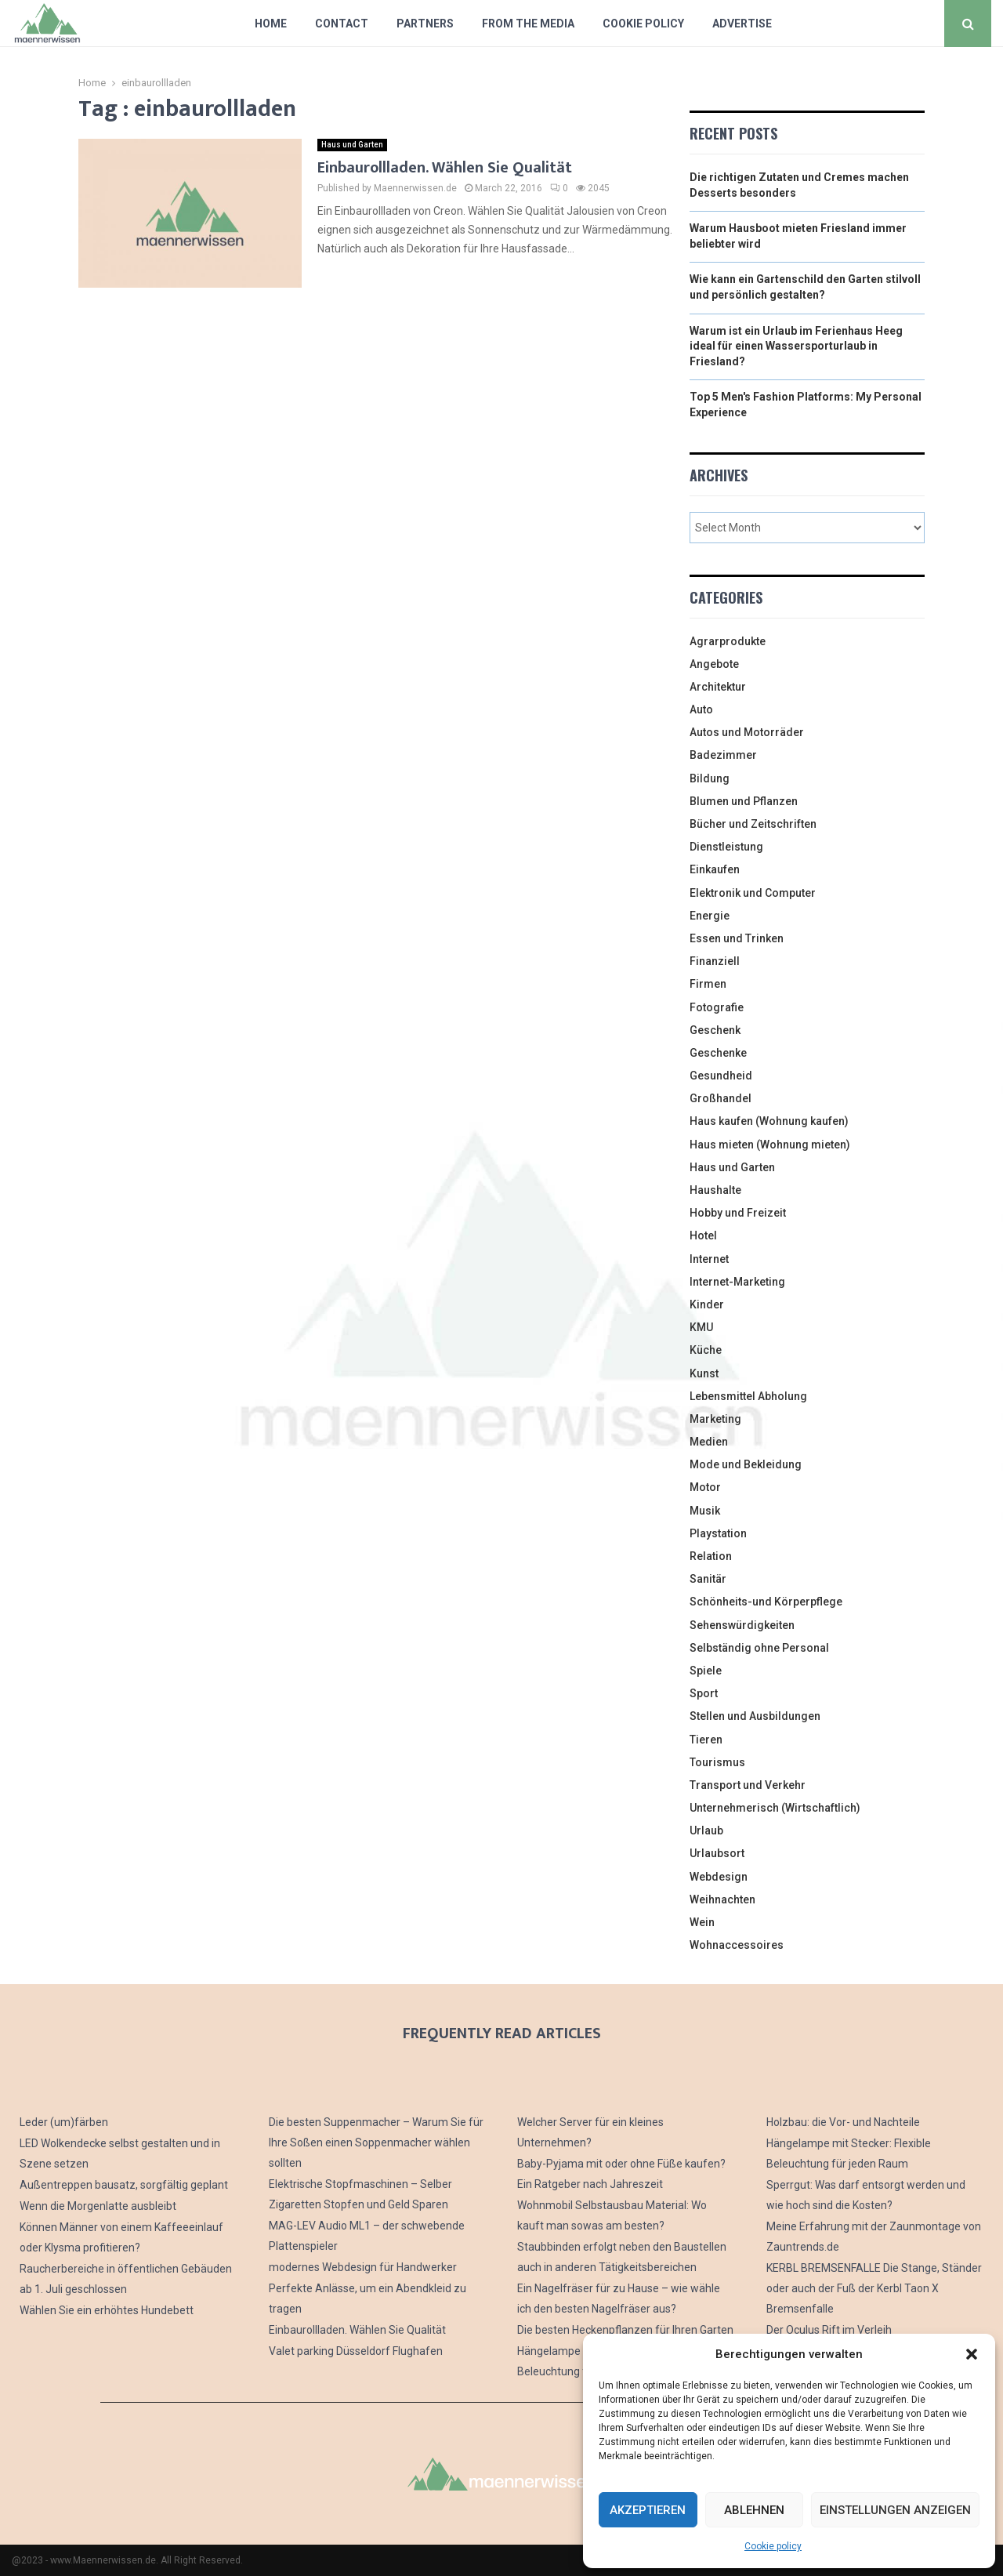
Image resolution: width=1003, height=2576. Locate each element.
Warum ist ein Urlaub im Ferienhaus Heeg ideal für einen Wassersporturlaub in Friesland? (796, 346)
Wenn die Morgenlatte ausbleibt (98, 2206)
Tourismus (717, 1762)
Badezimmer (723, 755)
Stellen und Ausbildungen (755, 1716)
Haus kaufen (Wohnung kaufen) (769, 1121)
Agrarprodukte (728, 641)
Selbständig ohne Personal (759, 1648)
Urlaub (706, 1830)
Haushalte (715, 1190)
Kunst (704, 1373)
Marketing (715, 1419)
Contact (341, 23)
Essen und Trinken (737, 938)
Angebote (714, 664)
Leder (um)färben (64, 2122)
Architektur (718, 686)
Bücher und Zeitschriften (753, 824)
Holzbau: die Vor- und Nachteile (843, 2122)
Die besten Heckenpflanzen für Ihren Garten (625, 2330)
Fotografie (717, 1007)
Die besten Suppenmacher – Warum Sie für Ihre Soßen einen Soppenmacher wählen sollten (376, 2142)
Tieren (706, 1739)
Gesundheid (721, 1075)
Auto (701, 709)
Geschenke (718, 1053)
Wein (702, 1922)
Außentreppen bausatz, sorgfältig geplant (124, 2185)
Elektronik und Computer (753, 893)
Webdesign (719, 1876)
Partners (425, 23)
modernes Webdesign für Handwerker (363, 2267)
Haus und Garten (352, 144)
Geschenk (715, 1030)
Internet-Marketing (737, 1281)
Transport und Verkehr (748, 1785)
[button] (971, 2354)
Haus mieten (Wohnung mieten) (770, 1144)
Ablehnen (754, 2510)
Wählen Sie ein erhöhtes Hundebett (107, 2310)
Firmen (708, 984)
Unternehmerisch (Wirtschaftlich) (775, 1807)
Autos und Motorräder (747, 732)
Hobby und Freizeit (738, 1212)
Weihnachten (722, 1899)
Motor (705, 1487)
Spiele (706, 1670)
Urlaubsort (717, 1853)
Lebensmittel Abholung (748, 1396)
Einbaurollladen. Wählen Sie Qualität (444, 167)
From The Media (528, 23)
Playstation (718, 1533)
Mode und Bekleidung (746, 1464)
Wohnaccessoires (737, 1945)
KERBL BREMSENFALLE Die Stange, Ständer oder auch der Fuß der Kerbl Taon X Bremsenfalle (874, 2288)
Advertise (742, 23)
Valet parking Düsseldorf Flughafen (356, 2351)
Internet (709, 1259)
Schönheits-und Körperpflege (766, 1601)
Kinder (707, 1304)
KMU (701, 1327)
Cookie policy (773, 2546)
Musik (705, 1510)
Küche (706, 1350)
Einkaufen (715, 869)
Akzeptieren (648, 2510)
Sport (704, 1693)
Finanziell (715, 961)
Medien (709, 1441)
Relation (711, 1556)
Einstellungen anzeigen (895, 2510)
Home (271, 23)
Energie (710, 915)
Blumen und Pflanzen (744, 801)
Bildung (710, 778)
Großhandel (720, 1098)
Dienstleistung (726, 846)
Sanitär (708, 1579)
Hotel (703, 1235)
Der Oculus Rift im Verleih (829, 2330)
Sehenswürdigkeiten (742, 1625)
